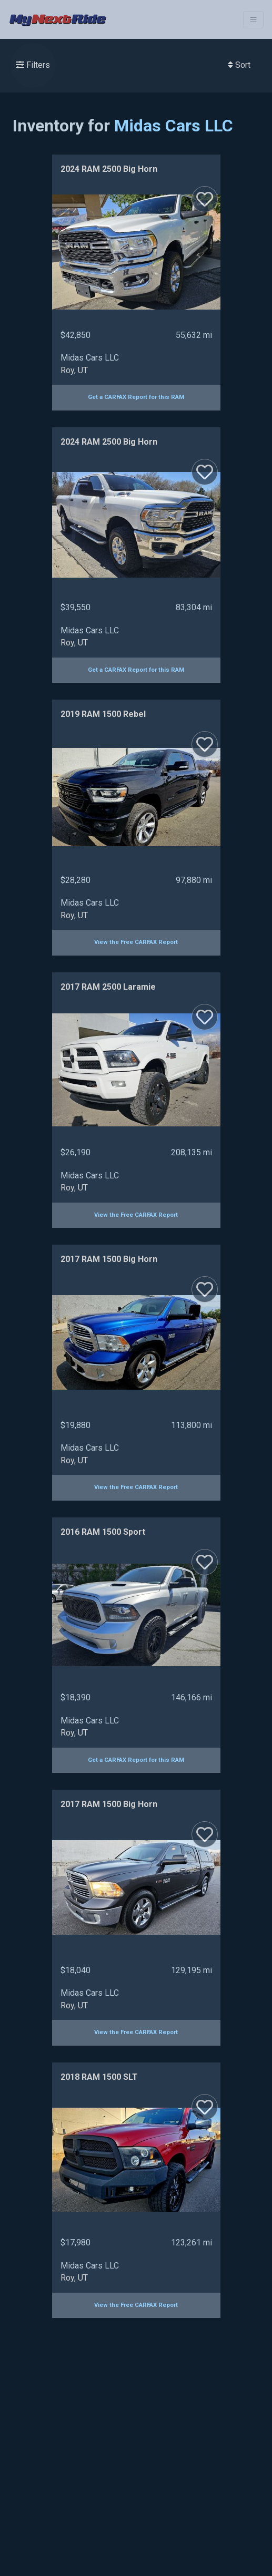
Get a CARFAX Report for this (136, 397)
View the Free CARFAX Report (136, 942)
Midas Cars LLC (173, 126)
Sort (239, 65)
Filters (33, 65)
